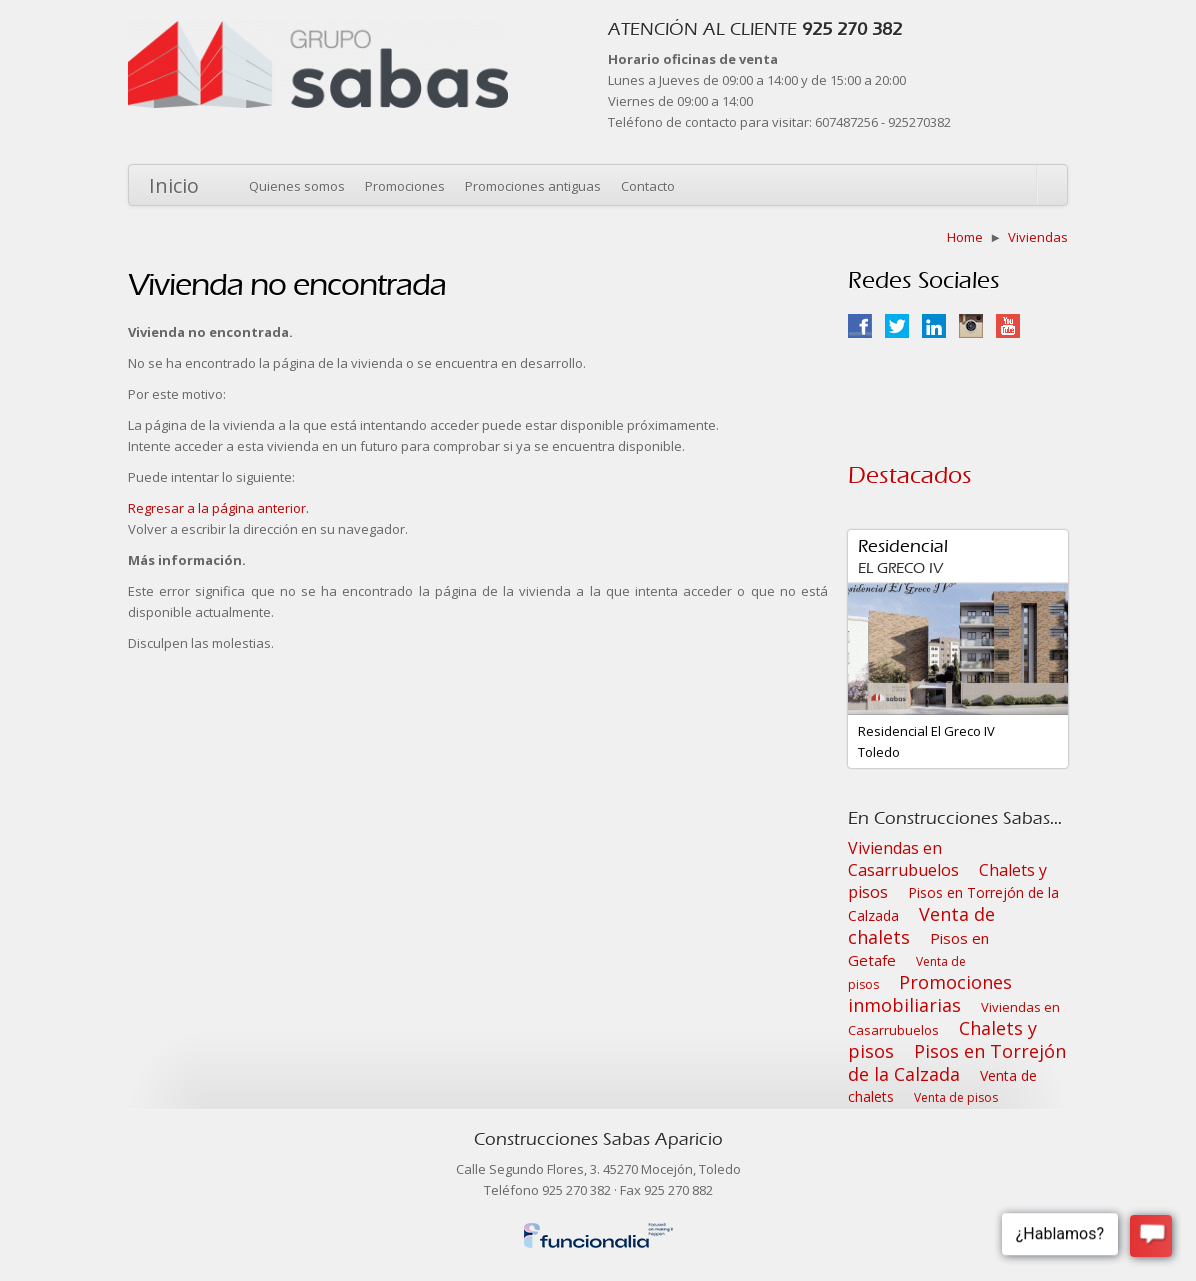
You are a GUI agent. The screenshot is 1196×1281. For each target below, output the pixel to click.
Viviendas (1038, 237)
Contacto (648, 186)
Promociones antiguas (533, 186)
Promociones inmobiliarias (930, 993)
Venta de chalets (921, 925)
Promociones (405, 186)
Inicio (174, 185)
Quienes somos (297, 186)
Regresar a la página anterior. (218, 508)
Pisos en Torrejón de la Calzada (957, 1062)
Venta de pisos (956, 1097)
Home (965, 237)
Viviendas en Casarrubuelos (903, 859)
